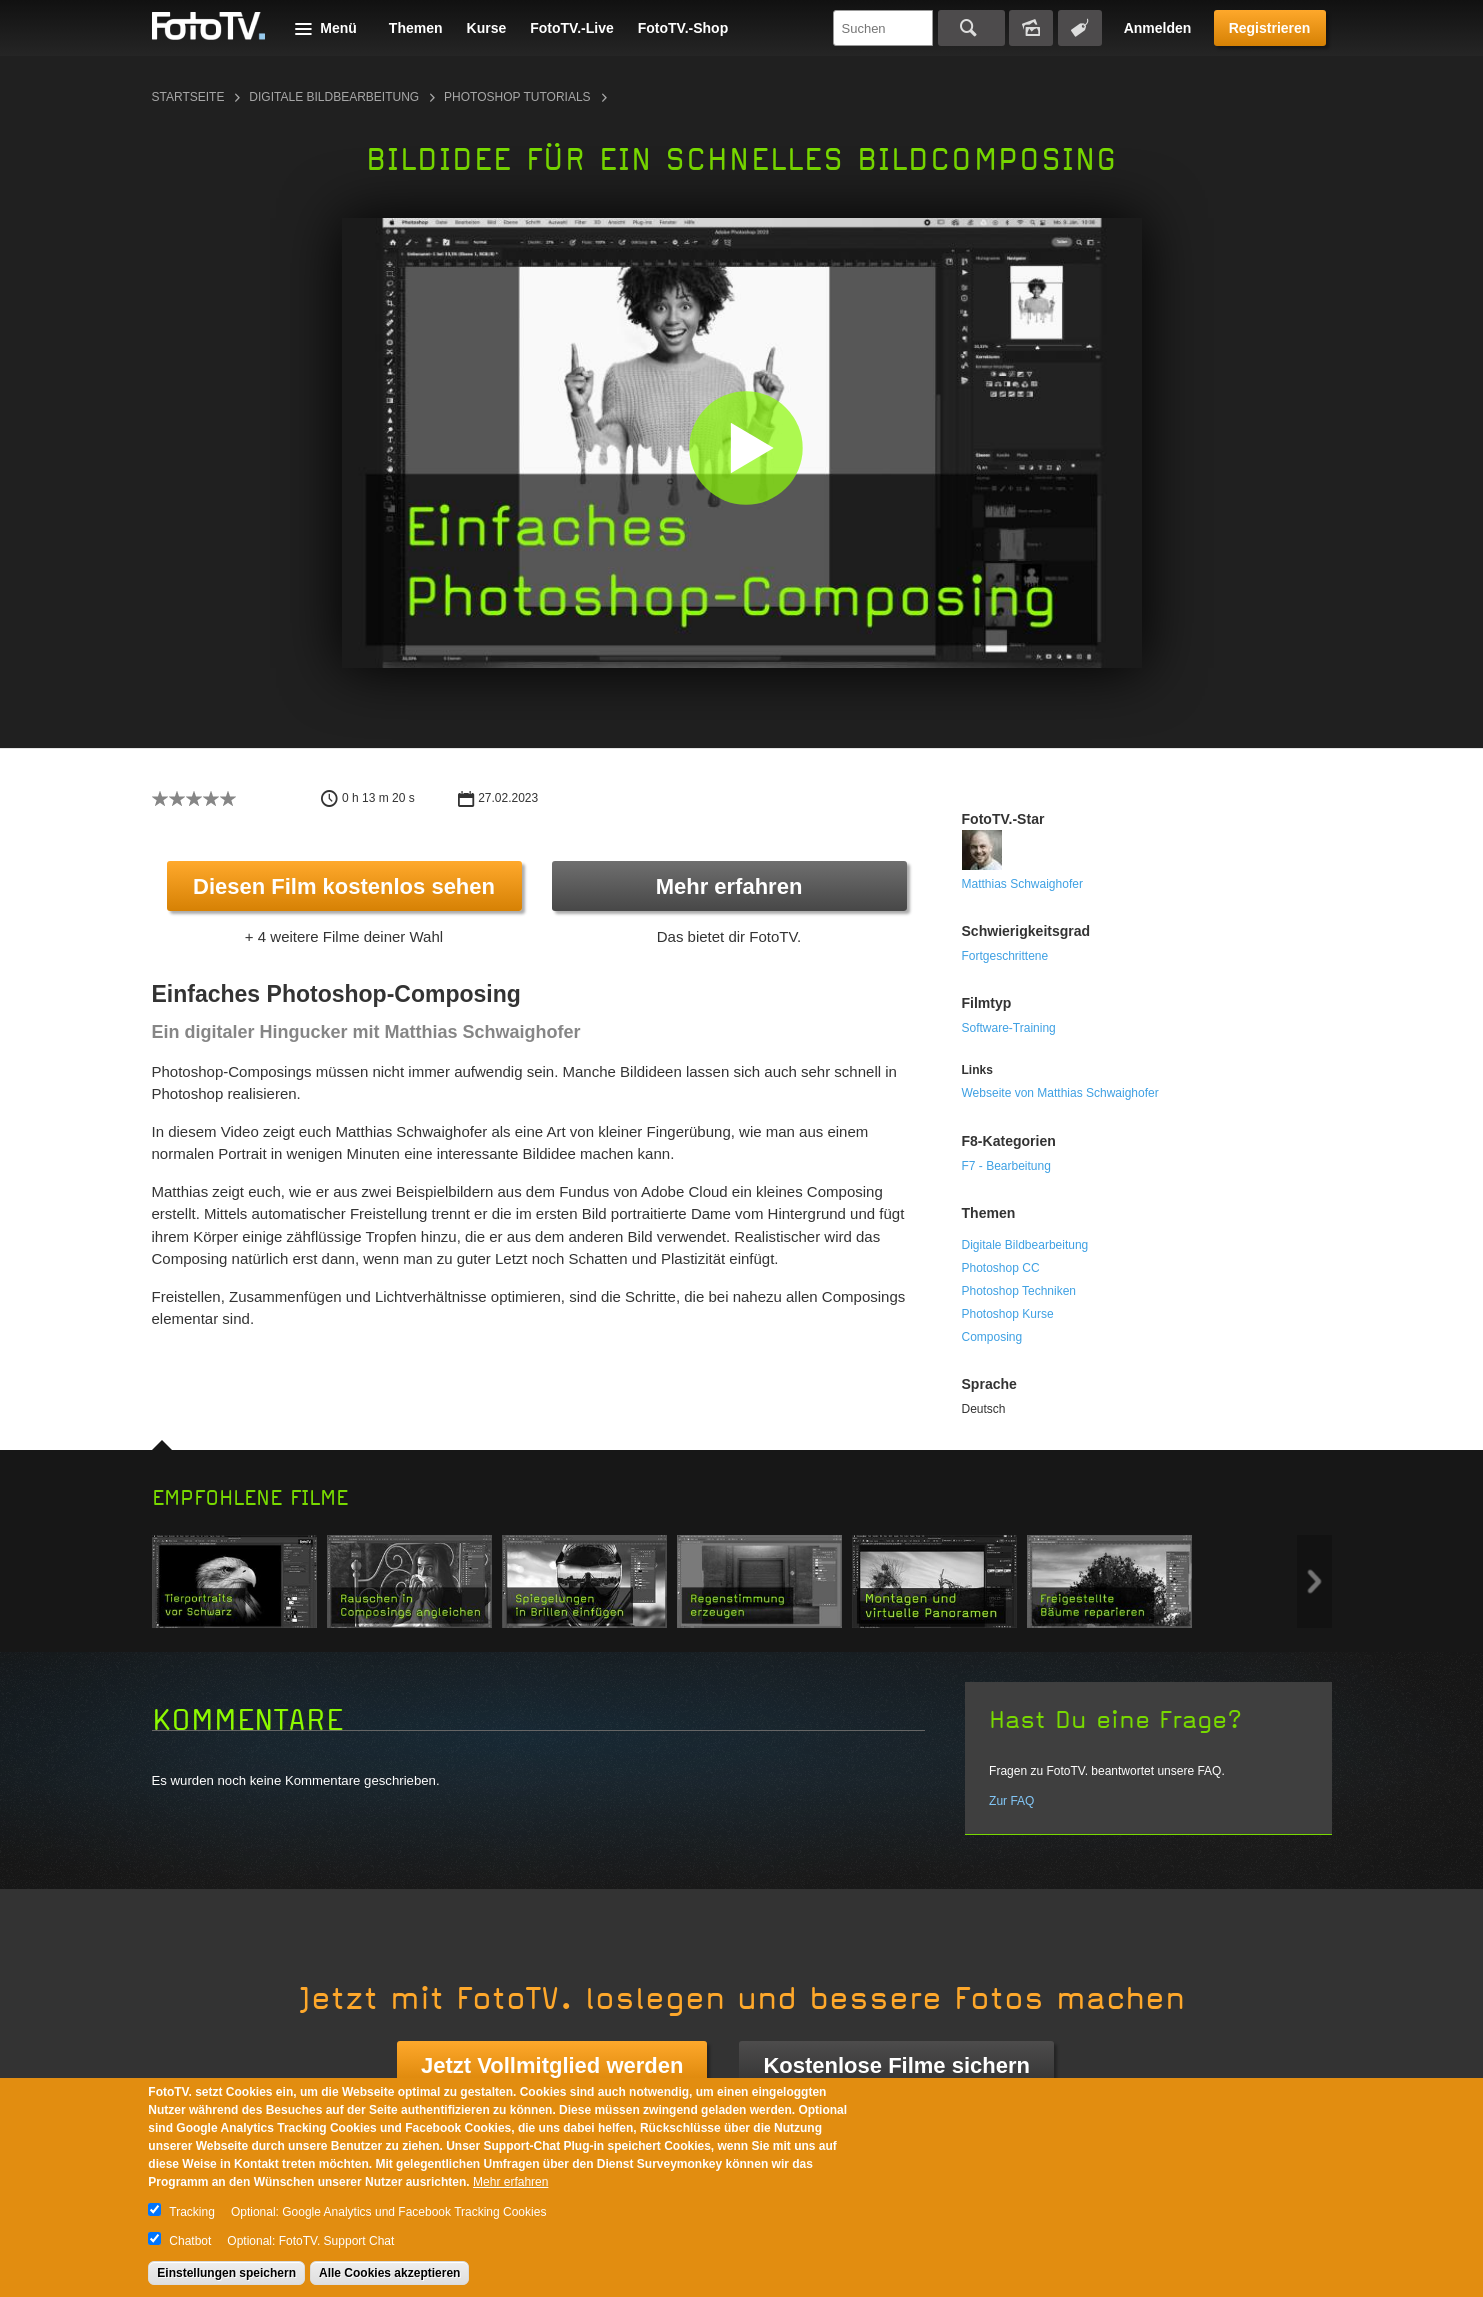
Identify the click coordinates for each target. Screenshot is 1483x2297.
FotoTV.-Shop (683, 28)
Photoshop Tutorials (517, 97)
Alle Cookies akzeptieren (389, 2273)
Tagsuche (1080, 28)
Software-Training (1009, 1028)
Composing (992, 1337)
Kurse (487, 28)
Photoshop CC (1001, 1268)
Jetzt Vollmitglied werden (552, 2065)
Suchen (971, 28)
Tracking (192, 2212)
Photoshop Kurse (1008, 1314)
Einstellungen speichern (226, 2273)
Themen (416, 28)
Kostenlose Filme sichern (896, 2065)
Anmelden (1158, 28)
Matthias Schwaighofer (1022, 884)
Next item (1314, 1581)
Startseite (188, 97)
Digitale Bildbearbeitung (334, 97)
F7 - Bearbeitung (1006, 1166)
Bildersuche (1031, 28)
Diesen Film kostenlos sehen (344, 886)
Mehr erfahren (729, 886)
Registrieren (1270, 28)
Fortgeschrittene (1005, 956)
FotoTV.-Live (572, 28)
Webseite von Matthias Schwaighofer (1060, 1093)
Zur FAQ (1011, 1801)
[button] (746, 447)
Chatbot (190, 2241)
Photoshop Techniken (1019, 1291)
